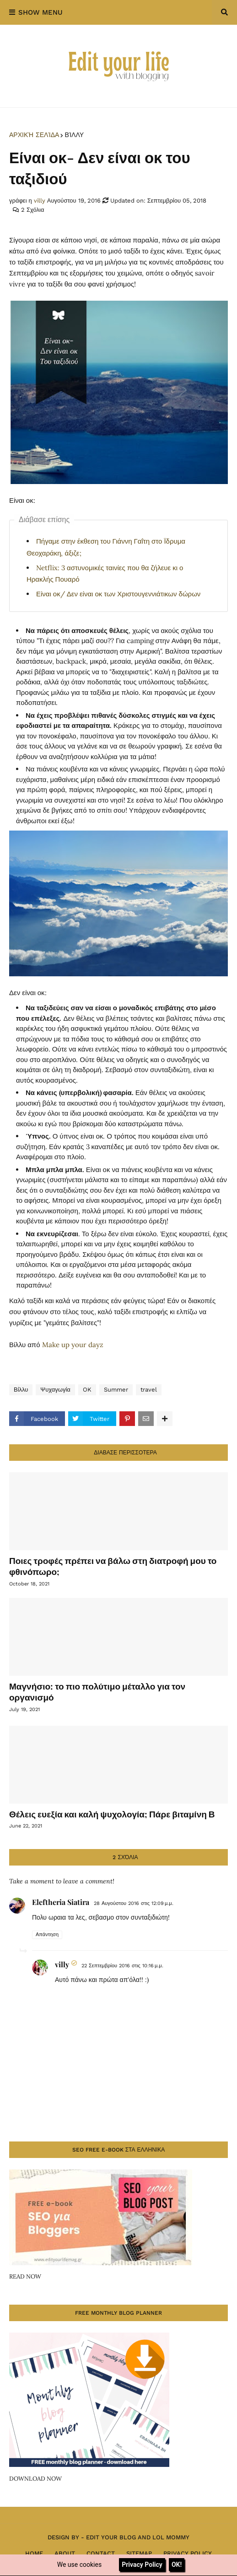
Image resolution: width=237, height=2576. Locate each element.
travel (148, 1389)
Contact (100, 2553)
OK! (177, 2564)
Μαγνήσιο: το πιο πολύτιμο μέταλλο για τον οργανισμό (97, 1691)
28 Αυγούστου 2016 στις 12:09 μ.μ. (133, 1903)
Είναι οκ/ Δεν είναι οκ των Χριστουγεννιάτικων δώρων (118, 593)
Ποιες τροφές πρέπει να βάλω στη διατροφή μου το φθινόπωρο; (112, 1566)
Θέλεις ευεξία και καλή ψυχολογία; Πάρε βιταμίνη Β (112, 1814)
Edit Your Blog (111, 2537)
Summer (116, 1389)
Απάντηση (47, 1935)
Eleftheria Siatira (60, 1902)
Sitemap (139, 2553)
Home (34, 2553)
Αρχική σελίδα (34, 134)
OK (87, 1389)
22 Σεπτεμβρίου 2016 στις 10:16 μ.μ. (122, 1966)
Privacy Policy (187, 2553)
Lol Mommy (170, 2537)
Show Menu (40, 12)
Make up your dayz (72, 1344)
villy (62, 1964)
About (64, 2553)
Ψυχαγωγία (55, 1389)
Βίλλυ (74, 134)
